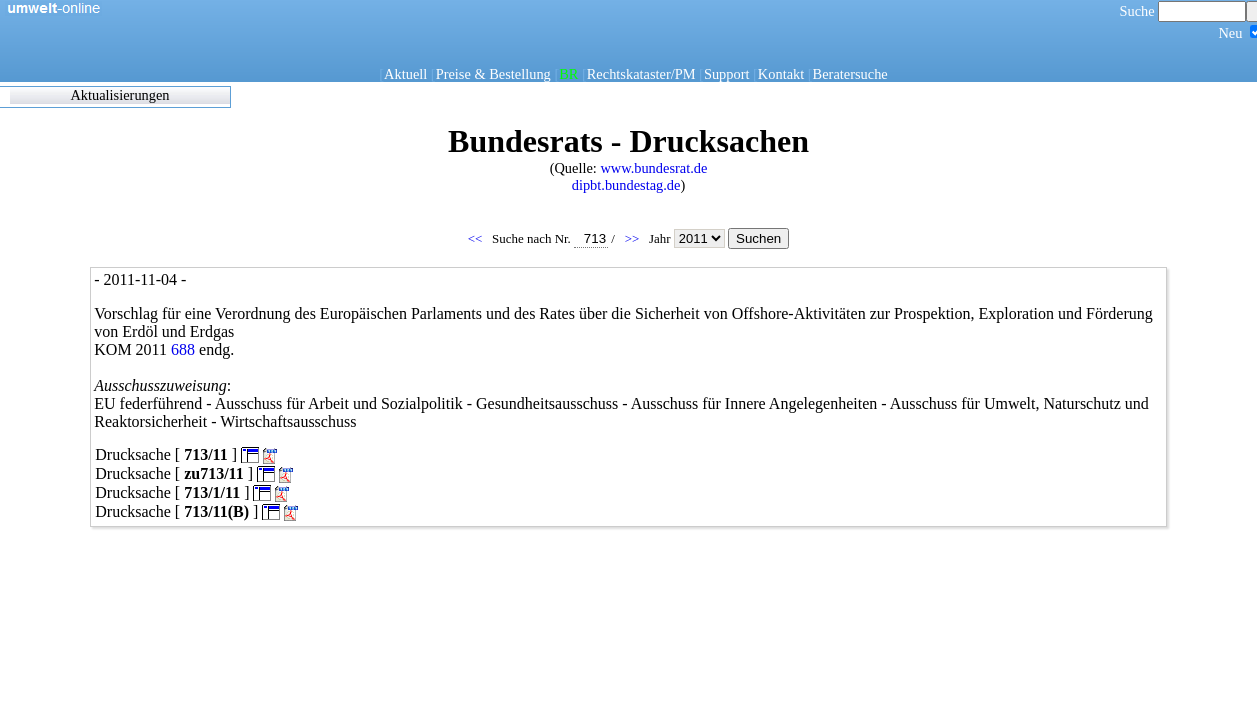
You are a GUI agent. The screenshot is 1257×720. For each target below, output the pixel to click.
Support (727, 74)
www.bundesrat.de (653, 168)
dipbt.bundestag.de (626, 185)
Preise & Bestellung (493, 74)
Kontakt (781, 74)
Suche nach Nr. (550, 238)
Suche (1183, 11)
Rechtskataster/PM (641, 74)
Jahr (688, 238)
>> (634, 238)
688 (183, 349)
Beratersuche (850, 74)
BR (568, 74)
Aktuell (405, 74)
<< (477, 238)
